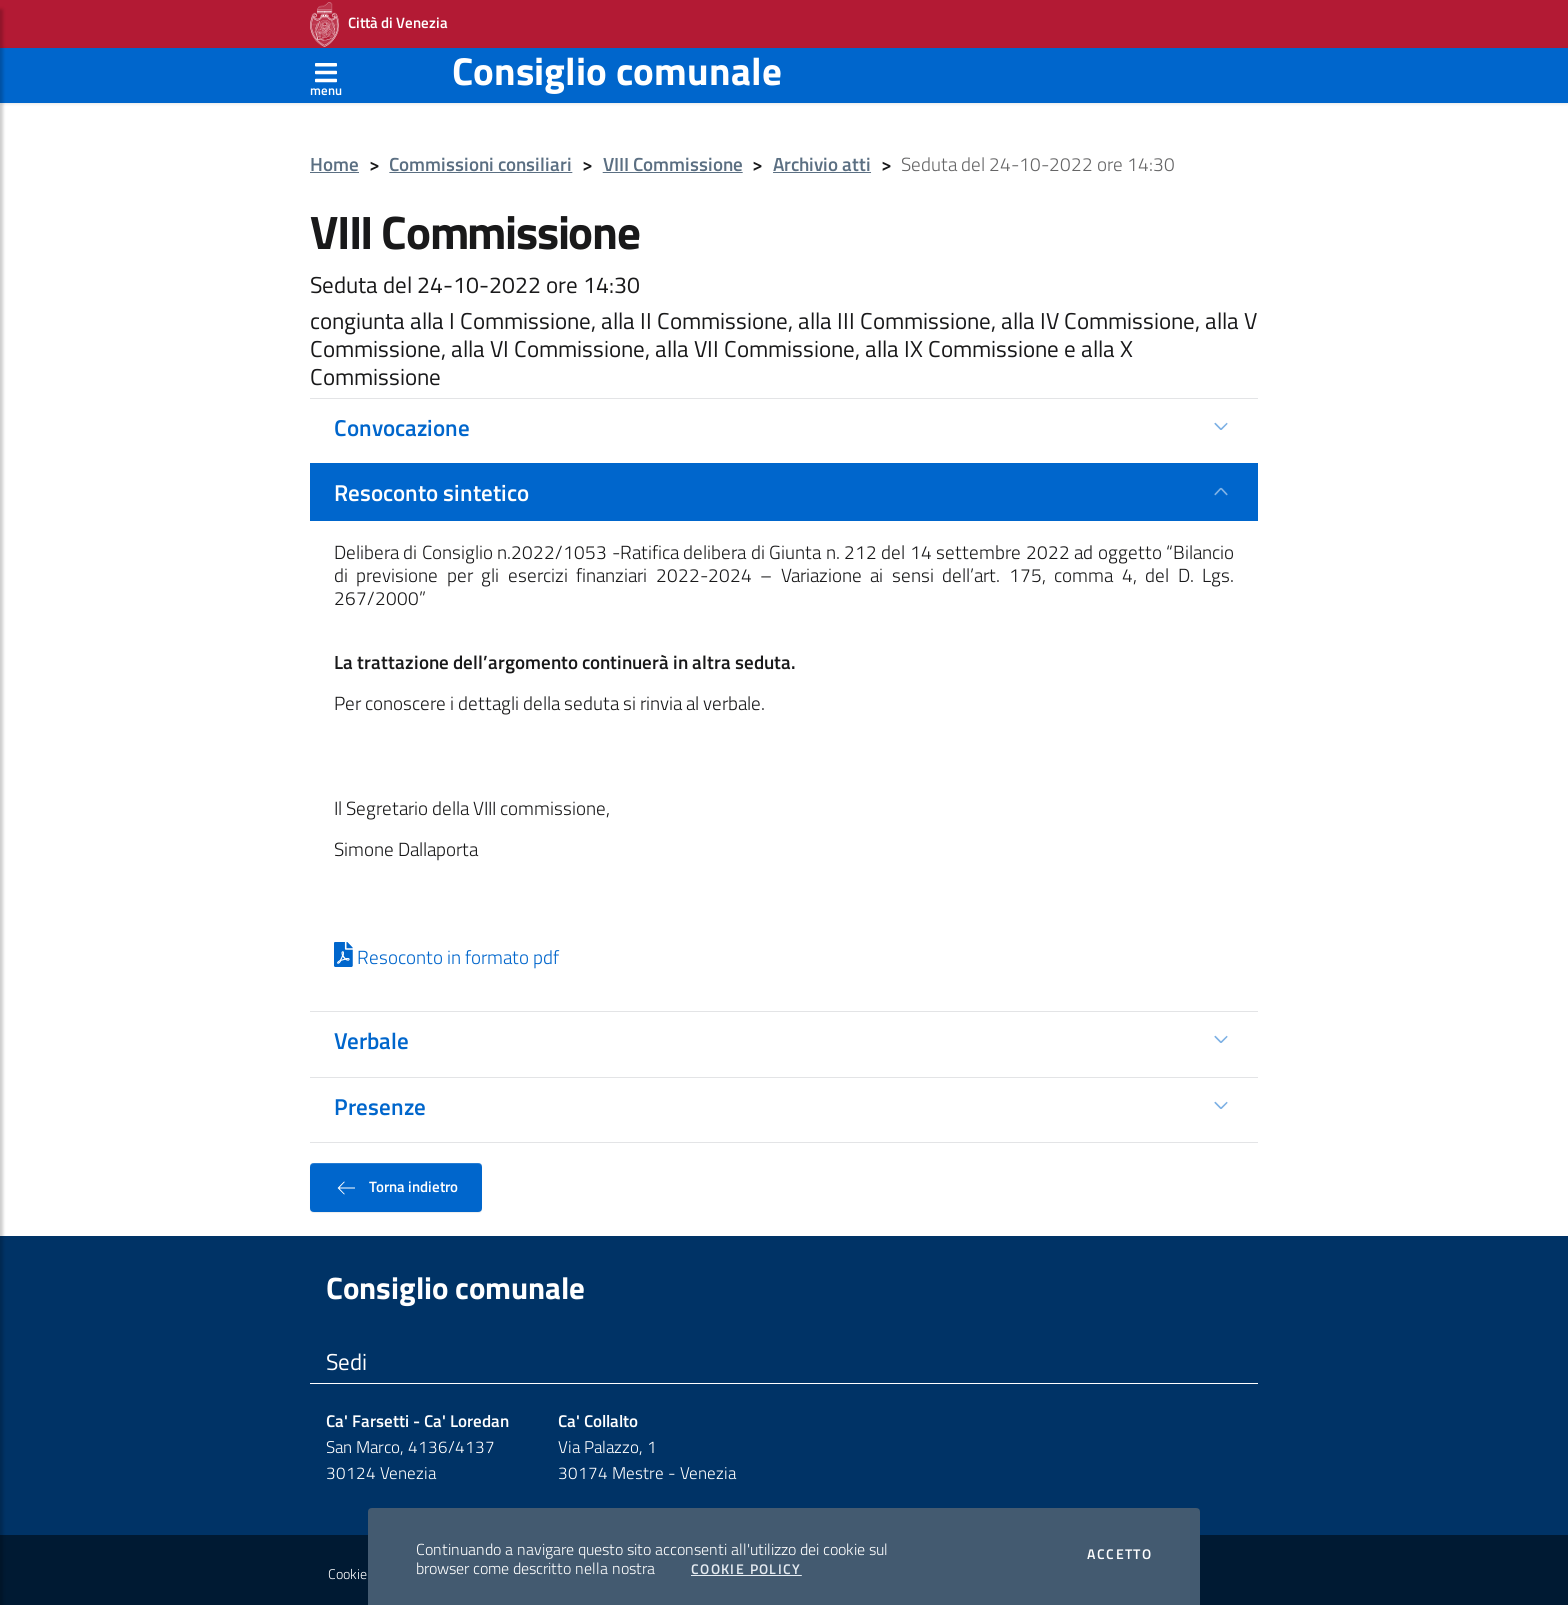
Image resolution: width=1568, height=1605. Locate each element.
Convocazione (402, 421)
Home (334, 158)
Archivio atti (822, 158)
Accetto (1119, 1548)
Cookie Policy (746, 1563)
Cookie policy (365, 1568)
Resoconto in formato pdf (446, 951)
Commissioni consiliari (480, 158)
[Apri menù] (326, 69)
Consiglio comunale (617, 64)
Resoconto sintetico (431, 486)
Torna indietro (396, 1181)
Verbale (371, 1034)
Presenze (380, 1100)
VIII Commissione (673, 158)
